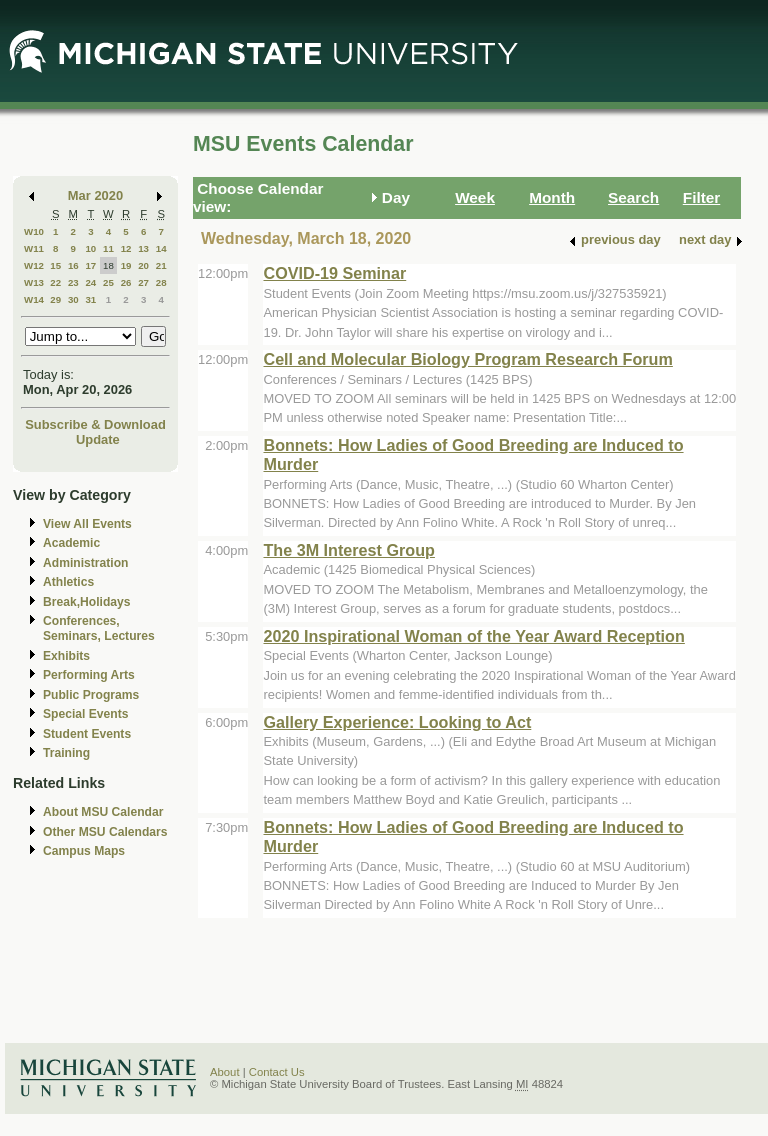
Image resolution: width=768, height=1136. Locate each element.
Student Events (87, 734)
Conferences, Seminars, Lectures (99, 628)
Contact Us (277, 1072)
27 (143, 282)
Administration (85, 563)
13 (143, 248)
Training (66, 753)
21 (161, 265)
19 (126, 265)
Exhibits (66, 656)
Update (98, 439)
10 (90, 248)
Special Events (85, 714)
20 (143, 265)
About (225, 1072)
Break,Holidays (87, 602)
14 (161, 248)
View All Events (87, 524)
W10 (34, 231)
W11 (34, 248)
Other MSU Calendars (105, 832)
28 (161, 282)
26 (126, 282)
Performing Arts (89, 675)
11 (108, 248)
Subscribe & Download (95, 424)
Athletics (68, 582)
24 (90, 282)
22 (55, 282)
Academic (71, 543)
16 (73, 265)
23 (73, 282)
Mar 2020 (95, 195)
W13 (34, 282)
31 (90, 299)
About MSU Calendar (103, 812)
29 (55, 299)
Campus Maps (84, 851)
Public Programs (91, 695)
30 (73, 299)
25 (108, 282)
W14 (34, 299)
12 (126, 248)
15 (55, 265)
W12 (34, 265)
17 (90, 265)
